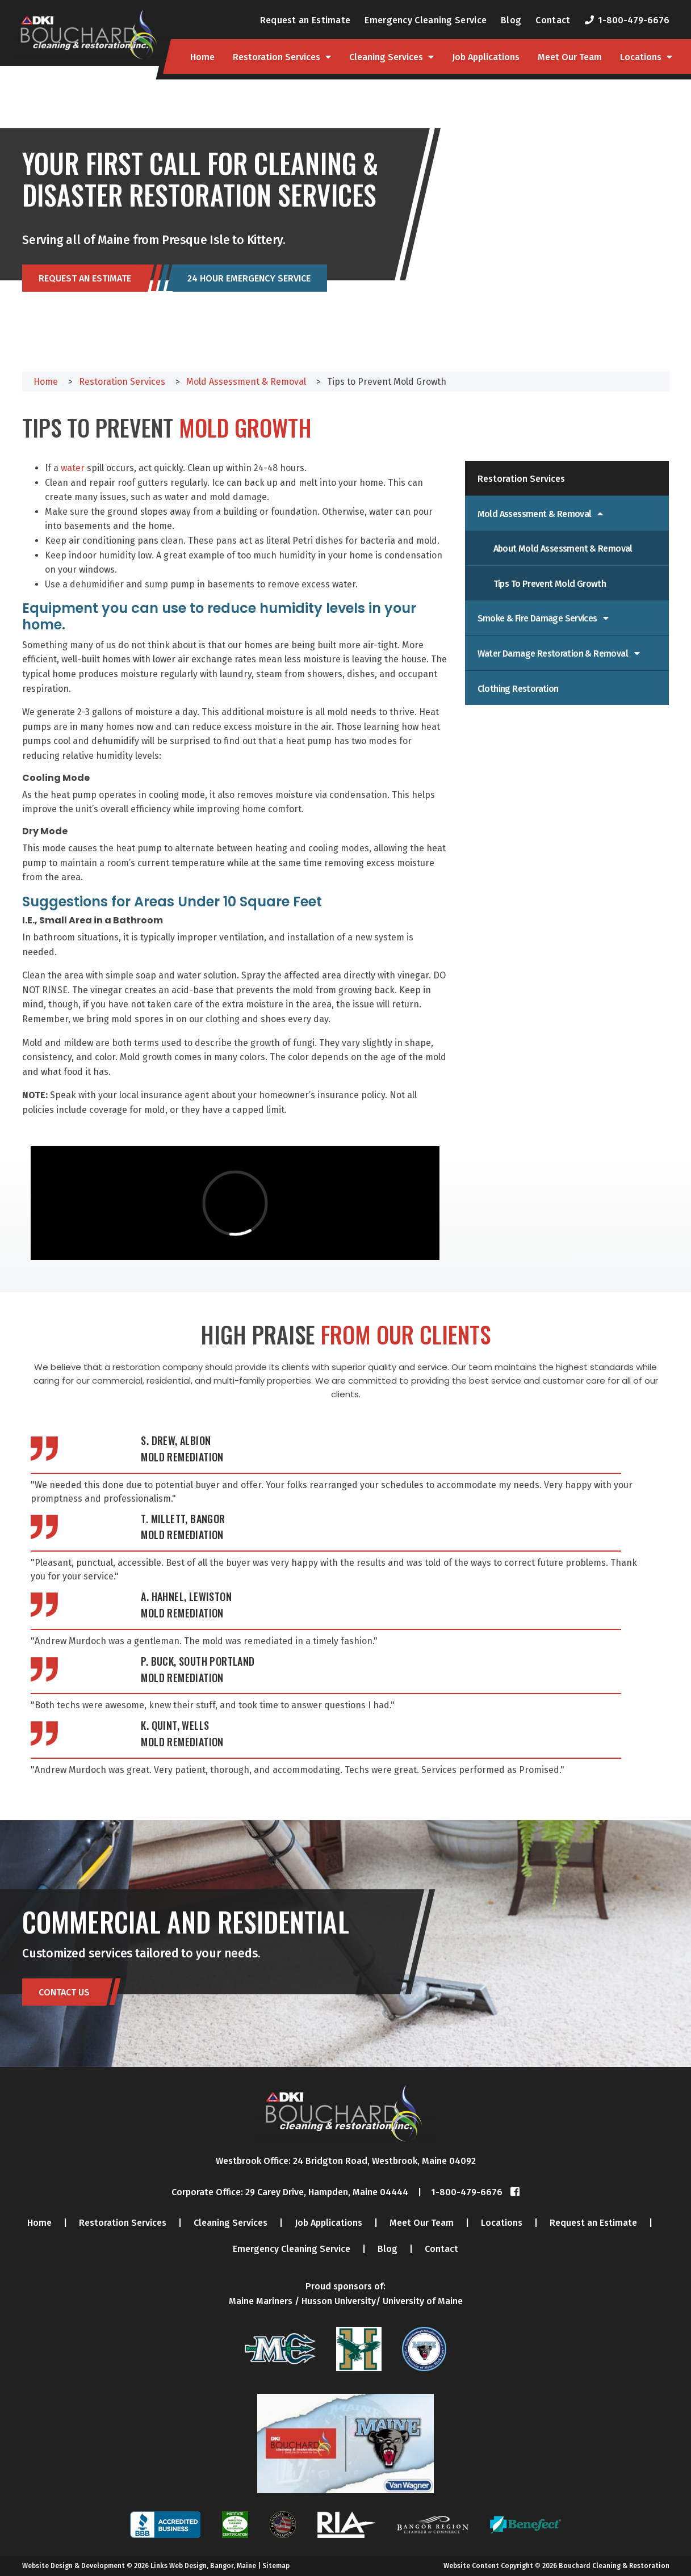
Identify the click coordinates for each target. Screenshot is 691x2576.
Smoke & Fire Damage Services (539, 618)
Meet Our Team (570, 57)
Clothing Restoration (518, 688)
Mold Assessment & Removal (535, 514)
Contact (552, 20)
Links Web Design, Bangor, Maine (204, 2566)
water (71, 468)
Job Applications (486, 57)
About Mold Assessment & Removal (563, 548)
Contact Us (64, 1992)
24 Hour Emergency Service (249, 279)
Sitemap (276, 2566)
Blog (511, 20)
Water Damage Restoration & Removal (554, 653)
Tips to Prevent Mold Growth (549, 583)
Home (202, 57)
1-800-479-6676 (633, 20)
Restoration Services (276, 57)
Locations (640, 57)
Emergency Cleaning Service (426, 20)
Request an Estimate (305, 20)
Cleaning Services (386, 57)
